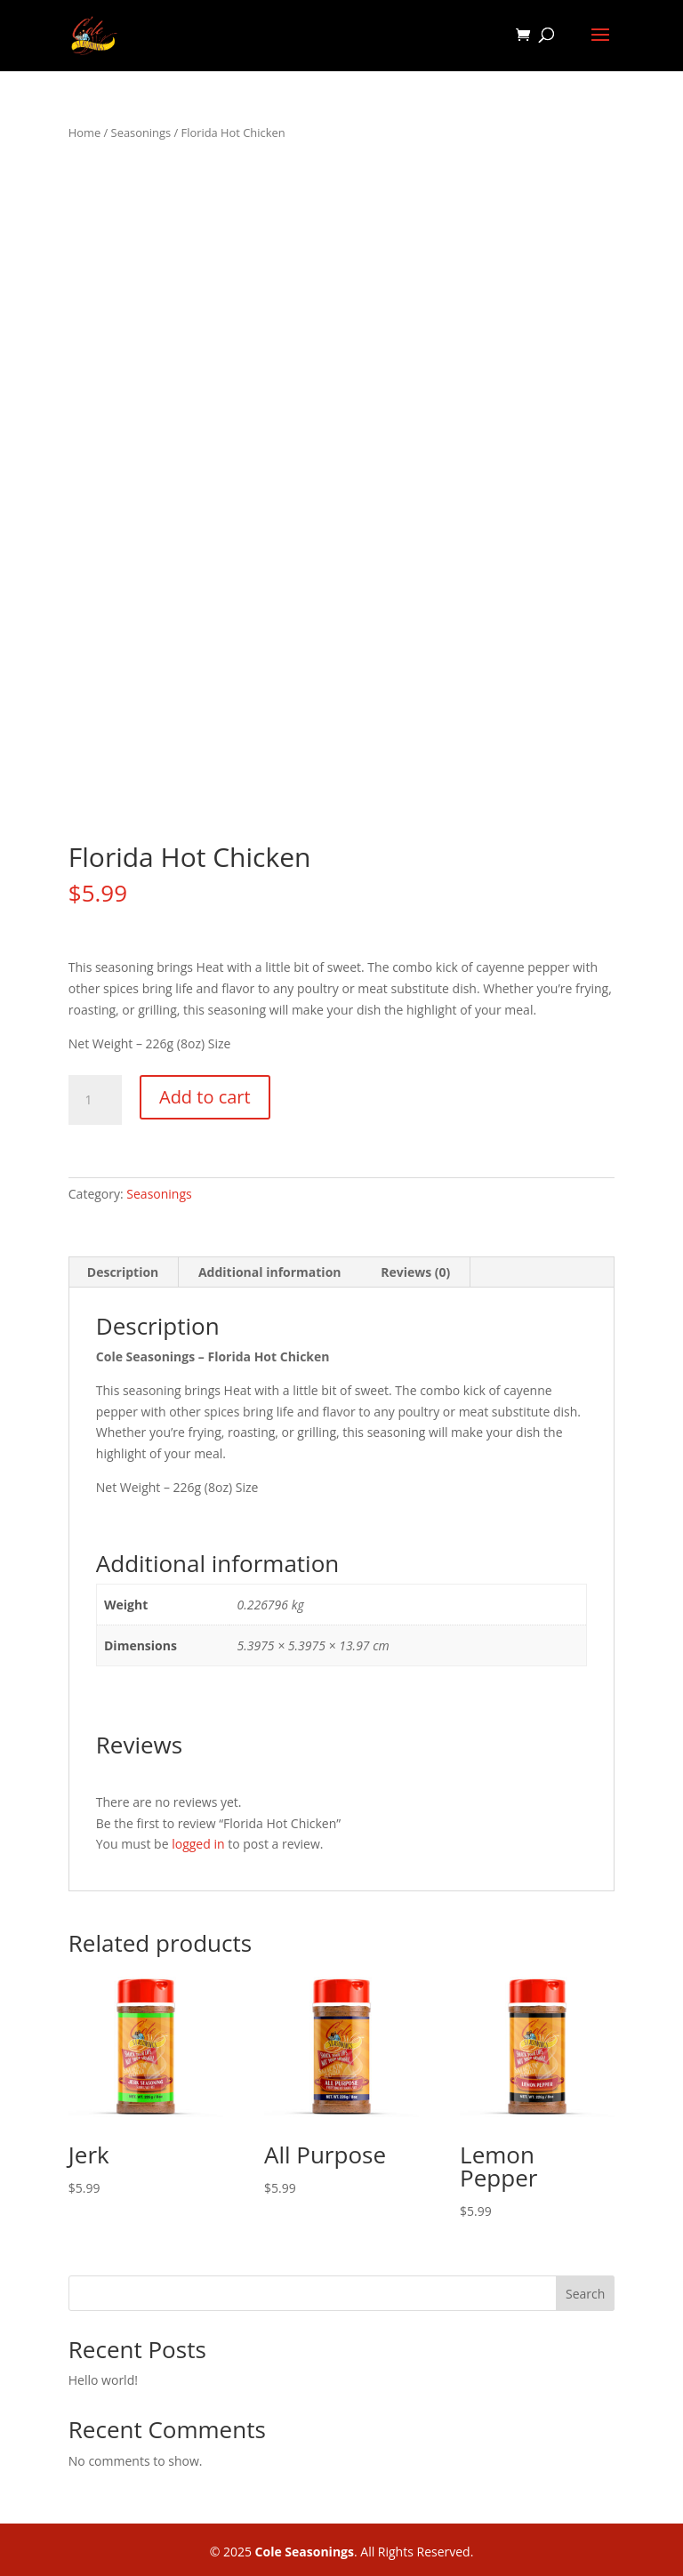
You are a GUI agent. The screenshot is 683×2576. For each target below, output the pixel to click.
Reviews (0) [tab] (415, 1272)
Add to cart (205, 1097)
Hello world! (103, 2379)
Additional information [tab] (270, 1272)
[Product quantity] (95, 1100)
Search (585, 2293)
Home (84, 132)
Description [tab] (123, 1272)
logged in (198, 1843)
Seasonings (141, 132)
